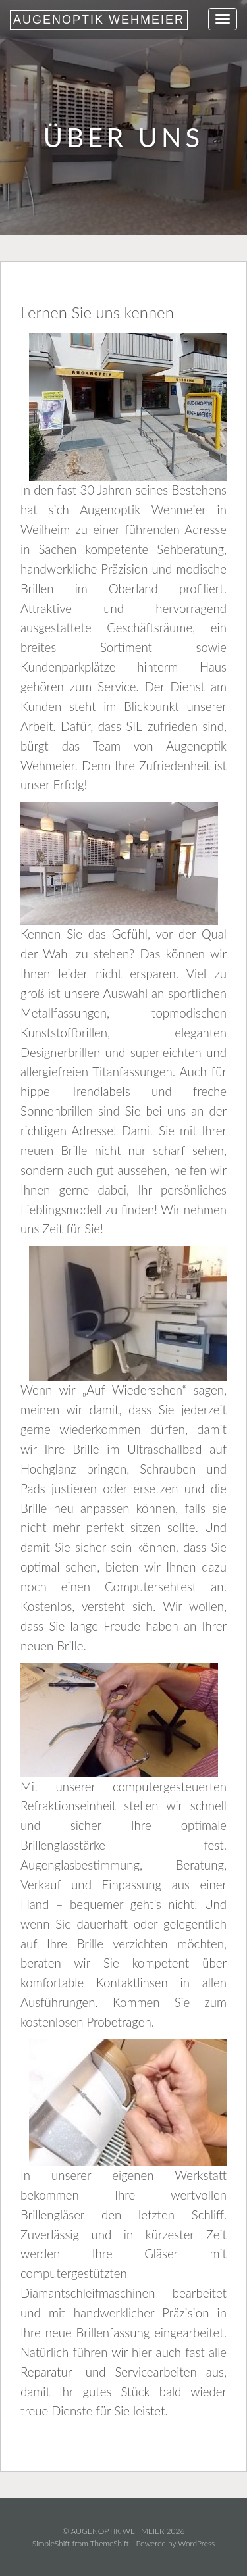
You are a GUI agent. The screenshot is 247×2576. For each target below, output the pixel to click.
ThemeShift (109, 2543)
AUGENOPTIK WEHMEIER (98, 19)
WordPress (196, 2543)
